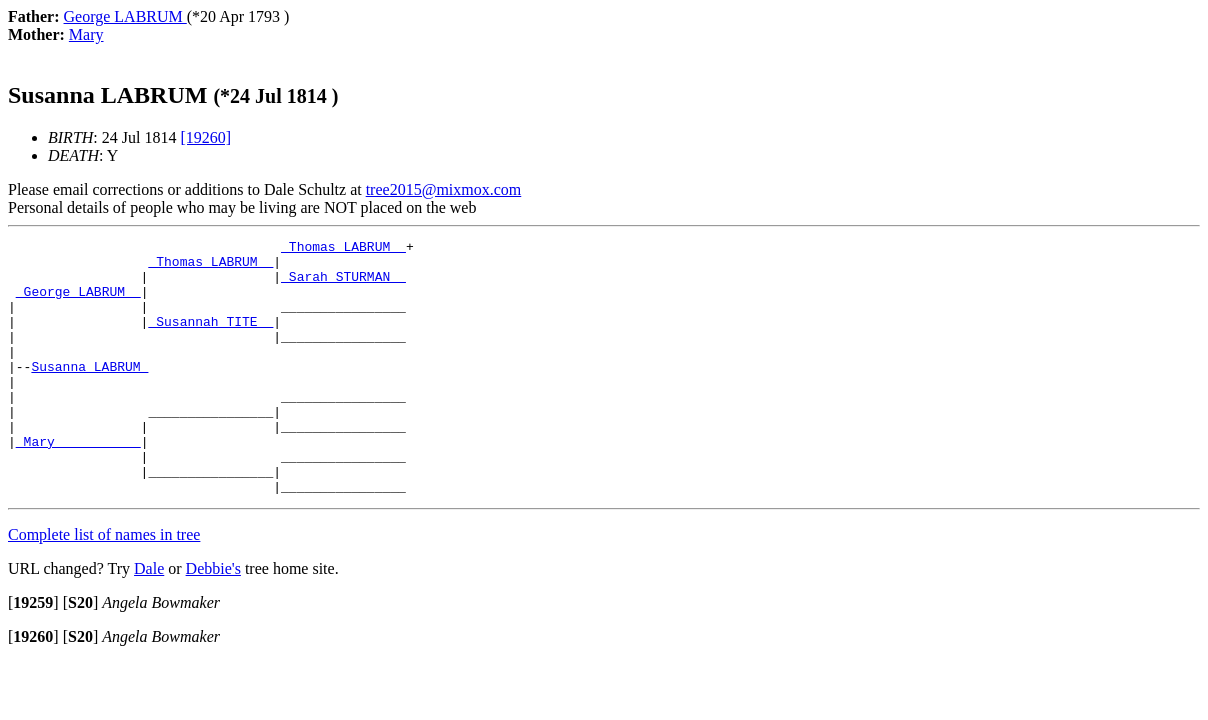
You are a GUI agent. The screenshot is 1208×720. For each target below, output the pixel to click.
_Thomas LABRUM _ (343, 249)
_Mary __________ (78, 483)
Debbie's (213, 619)
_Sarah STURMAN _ (343, 285)
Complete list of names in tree (104, 585)
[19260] (205, 137)
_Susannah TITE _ (210, 339)
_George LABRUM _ (78, 303)
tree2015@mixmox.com (444, 189)
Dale (149, 619)
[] (33, 653)
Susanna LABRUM (89, 393)
